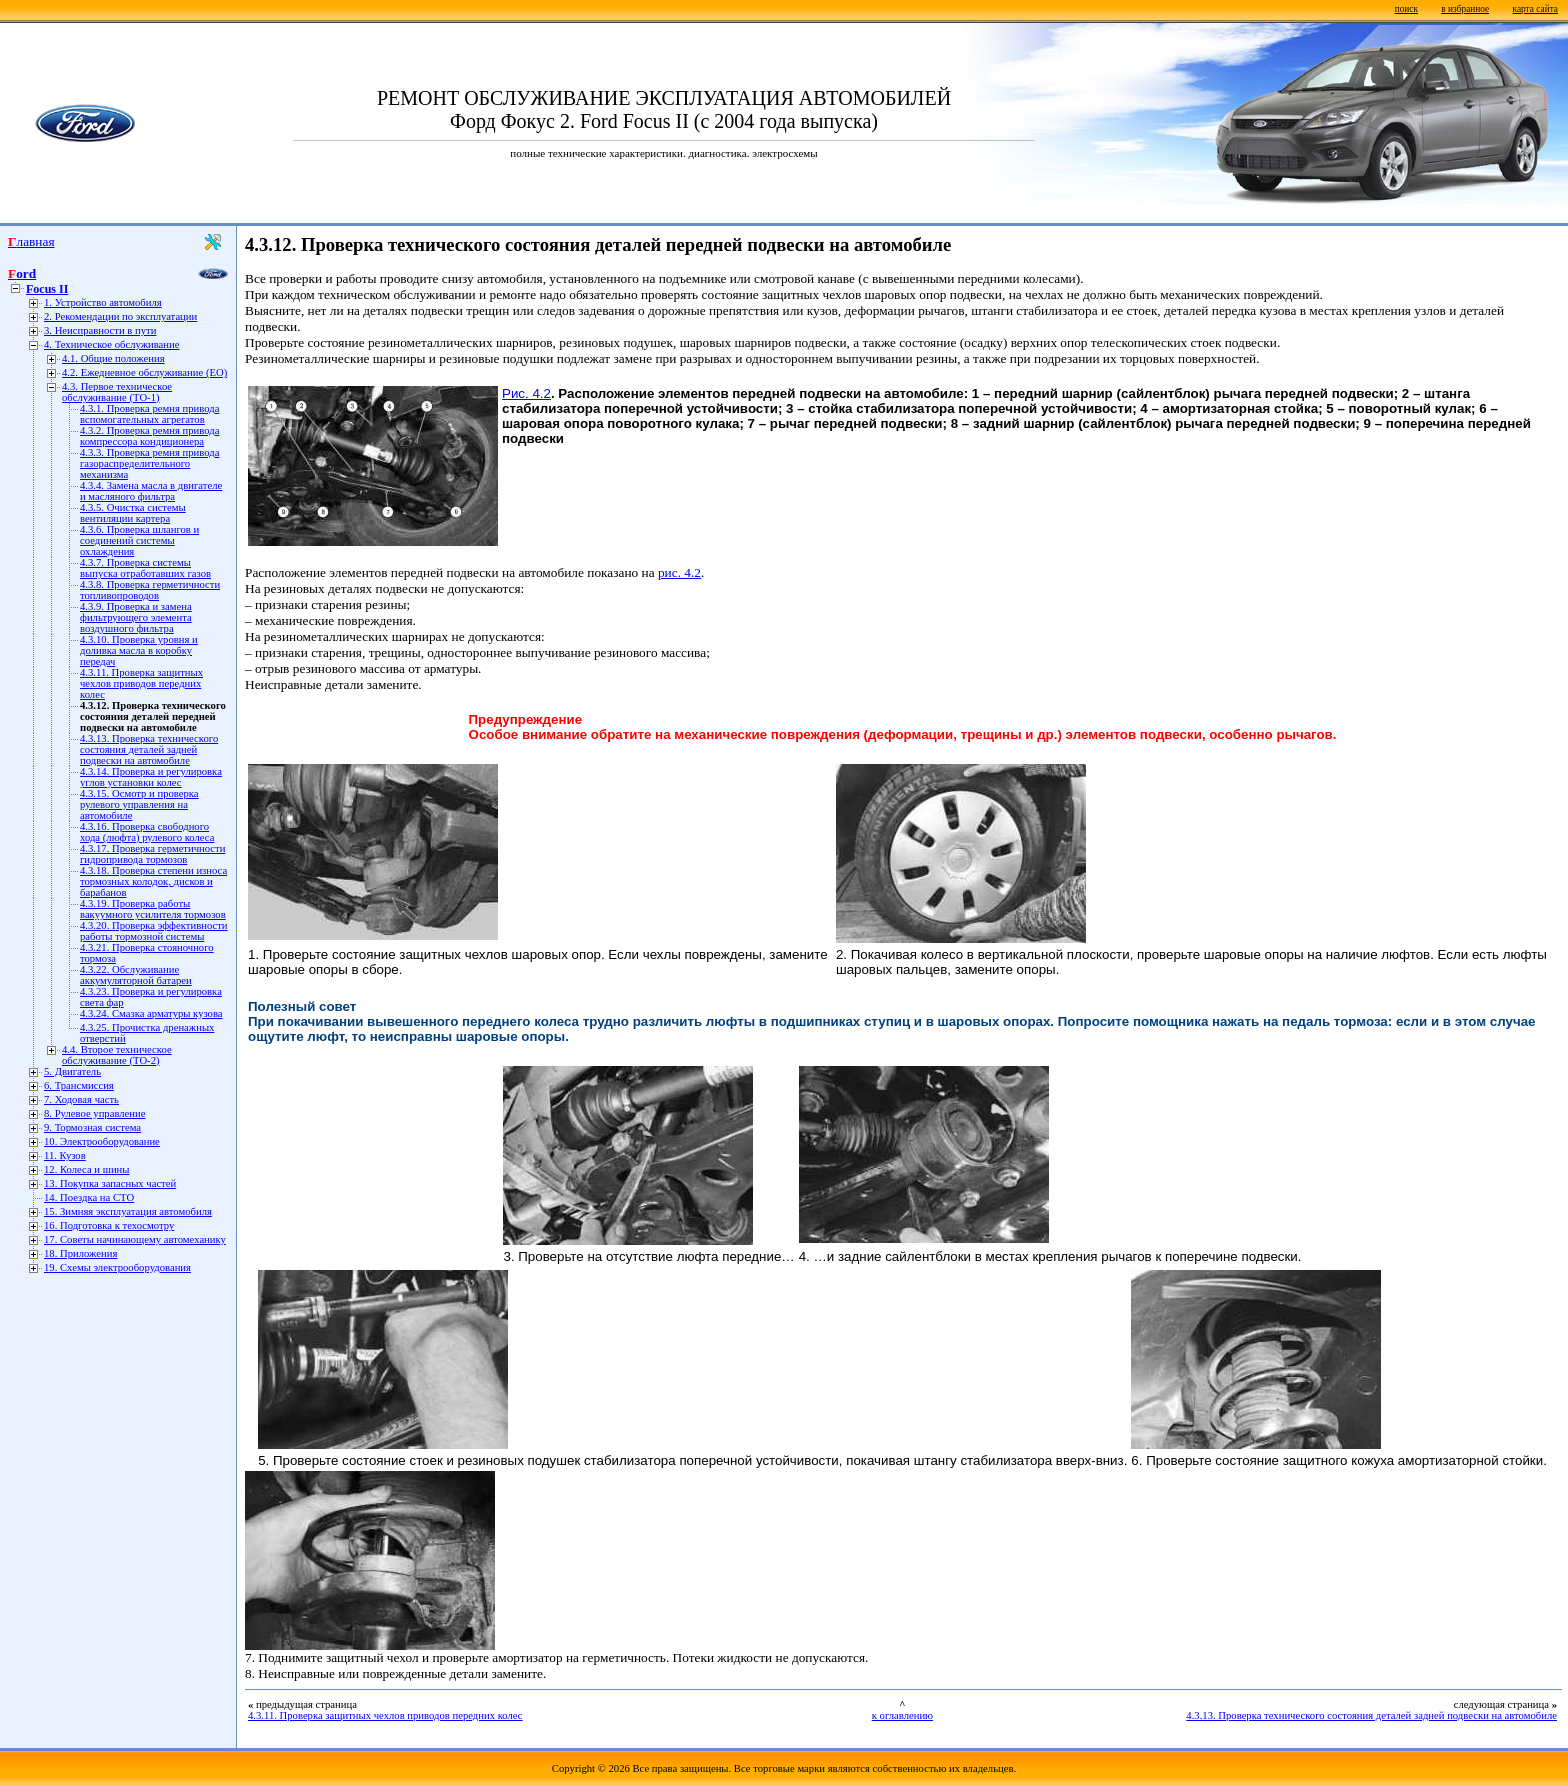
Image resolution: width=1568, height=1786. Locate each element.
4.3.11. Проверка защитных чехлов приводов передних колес (141, 683)
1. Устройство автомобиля (103, 302)
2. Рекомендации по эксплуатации (120, 316)
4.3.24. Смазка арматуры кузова (151, 1013)
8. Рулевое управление (94, 1113)
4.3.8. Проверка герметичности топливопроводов (150, 590)
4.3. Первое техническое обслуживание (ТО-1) (117, 392)
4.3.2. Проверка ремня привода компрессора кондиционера (149, 436)
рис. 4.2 (679, 572)
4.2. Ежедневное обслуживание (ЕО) (144, 372)
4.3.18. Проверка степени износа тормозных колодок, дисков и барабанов (153, 881)
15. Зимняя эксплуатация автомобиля (128, 1211)
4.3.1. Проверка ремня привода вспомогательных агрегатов (149, 414)
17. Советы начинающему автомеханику (135, 1239)
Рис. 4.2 (526, 393)
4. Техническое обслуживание (111, 344)
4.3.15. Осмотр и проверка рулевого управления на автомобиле (139, 804)
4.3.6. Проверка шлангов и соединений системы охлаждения (139, 540)
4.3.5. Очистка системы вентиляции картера (133, 513)
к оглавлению (902, 1715)
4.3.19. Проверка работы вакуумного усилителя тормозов (153, 909)
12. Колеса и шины (86, 1169)
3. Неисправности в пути (100, 330)
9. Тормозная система (92, 1127)
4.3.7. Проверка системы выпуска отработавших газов (145, 568)
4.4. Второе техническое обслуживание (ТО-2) (117, 1055)
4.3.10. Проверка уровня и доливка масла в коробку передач (139, 650)
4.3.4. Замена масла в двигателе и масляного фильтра (151, 491)
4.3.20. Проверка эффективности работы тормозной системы (154, 931)
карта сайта (1535, 9)
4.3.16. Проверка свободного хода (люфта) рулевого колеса (147, 832)
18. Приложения (80, 1253)
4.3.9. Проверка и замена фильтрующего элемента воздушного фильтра (136, 617)
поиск (1406, 9)
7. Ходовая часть (81, 1099)
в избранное (1465, 9)
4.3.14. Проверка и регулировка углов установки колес (151, 777)
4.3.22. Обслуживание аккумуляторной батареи (136, 975)
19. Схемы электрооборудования (117, 1267)
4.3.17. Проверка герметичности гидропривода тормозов (152, 854)
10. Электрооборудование (102, 1141)
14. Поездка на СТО (89, 1197)
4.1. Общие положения (113, 358)
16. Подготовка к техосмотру (109, 1225)
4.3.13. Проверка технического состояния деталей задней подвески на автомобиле (149, 749)
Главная (31, 241)
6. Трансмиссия (79, 1085)
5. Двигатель (72, 1071)
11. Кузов (65, 1155)
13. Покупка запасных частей (110, 1183)
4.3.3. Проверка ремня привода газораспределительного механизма (149, 463)
